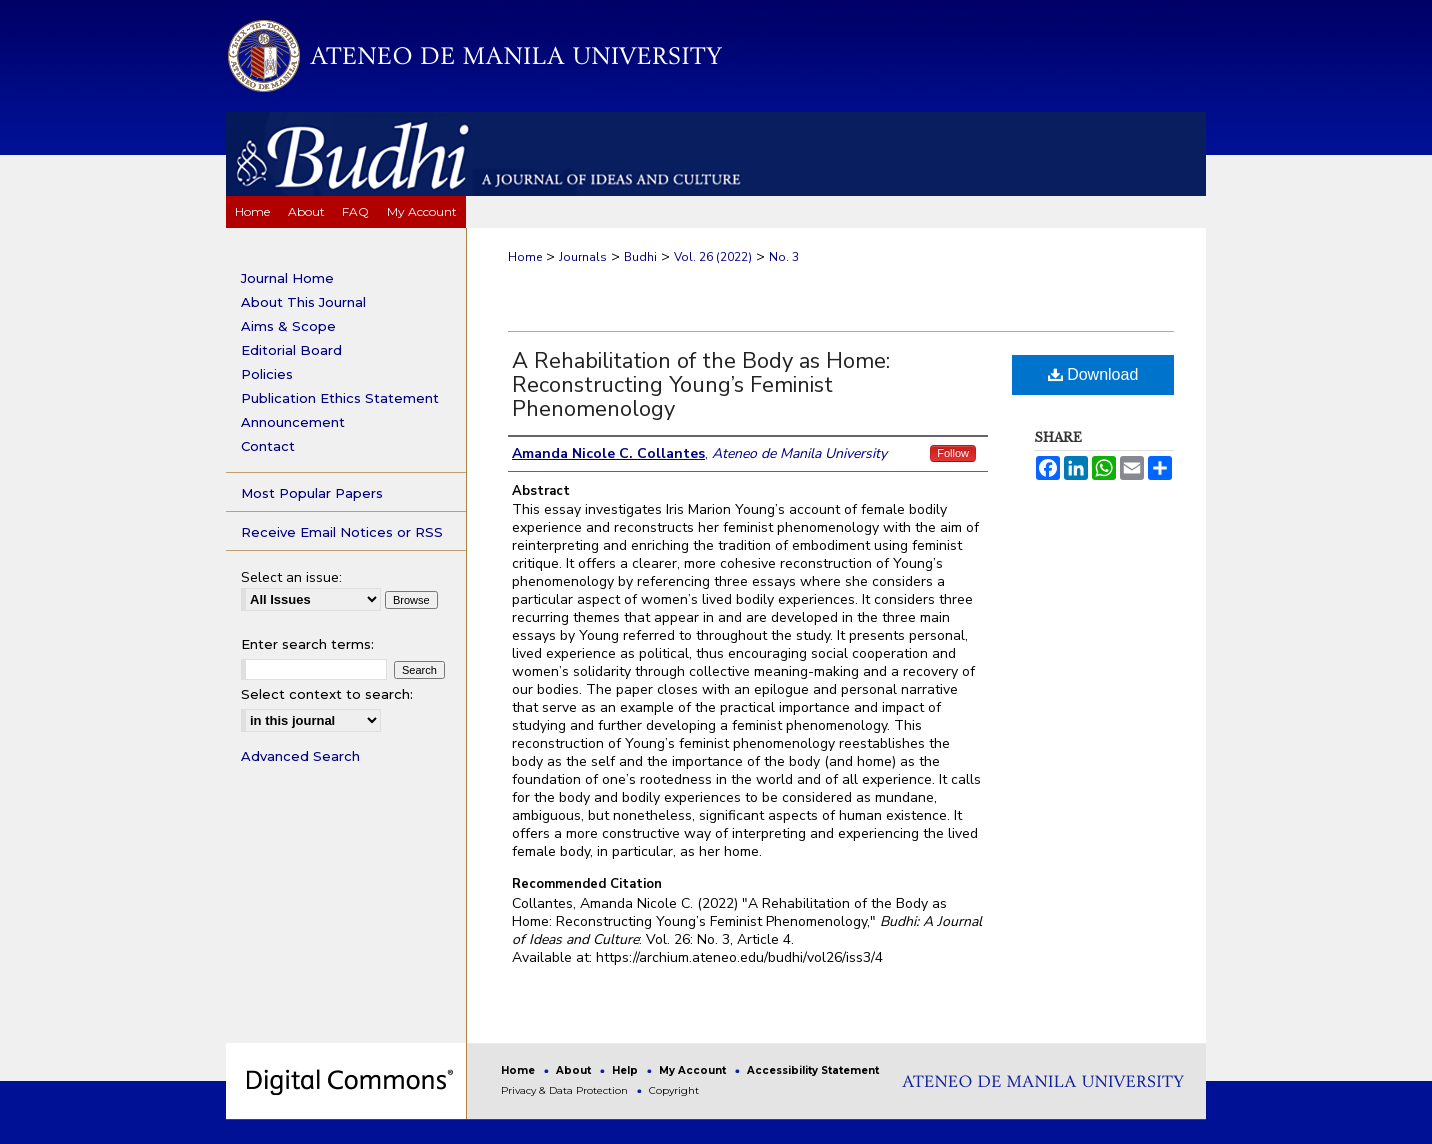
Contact (268, 446)
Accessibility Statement (813, 1070)
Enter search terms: (307, 644)
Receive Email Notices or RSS (342, 532)
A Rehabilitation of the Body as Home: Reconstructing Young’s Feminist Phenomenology (701, 385)
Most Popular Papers (312, 493)
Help (626, 1070)
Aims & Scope (288, 326)
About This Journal (303, 302)
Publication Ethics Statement (340, 398)
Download (1093, 374)
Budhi (640, 257)
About (575, 1070)
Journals (583, 257)
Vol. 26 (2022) (713, 257)
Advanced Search (300, 756)
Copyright (674, 1090)
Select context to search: (327, 694)
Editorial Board (291, 350)
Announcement (293, 422)
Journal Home (287, 278)
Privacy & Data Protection (566, 1090)
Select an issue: (291, 577)
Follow (953, 453)
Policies (267, 374)
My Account (694, 1070)
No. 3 (784, 257)
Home (525, 257)
